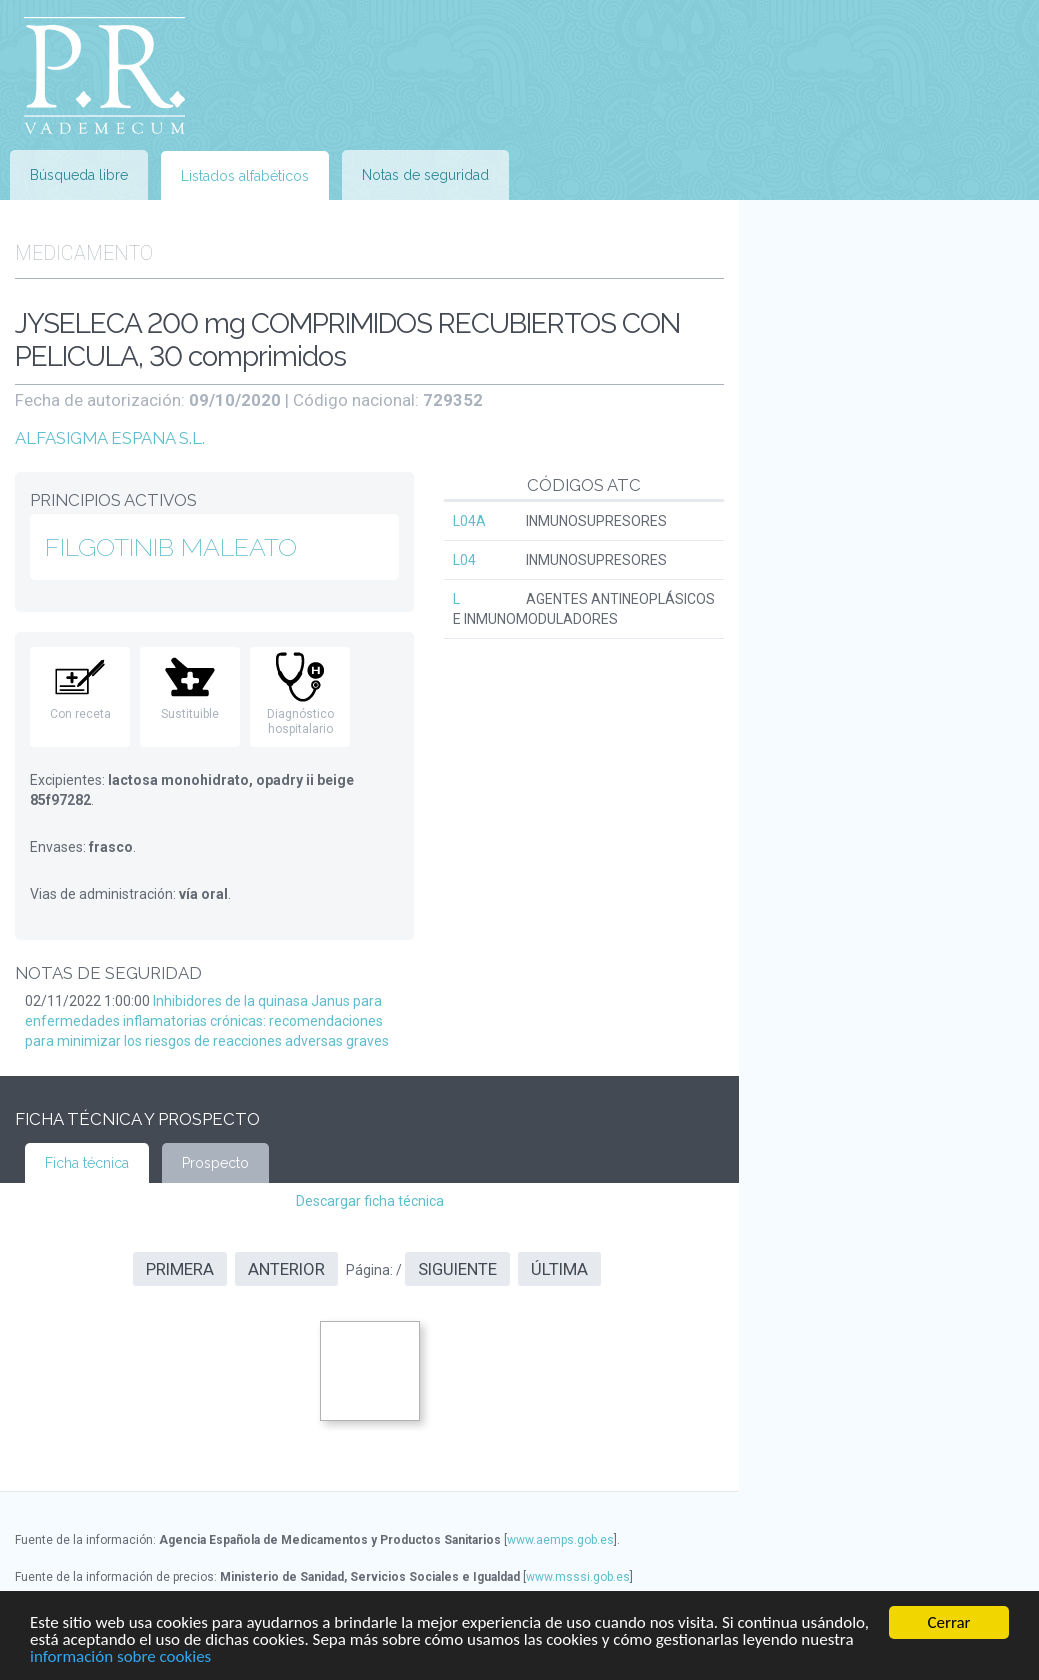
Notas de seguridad (425, 175)
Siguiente (457, 1269)
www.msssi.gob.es (578, 1577)
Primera (180, 1269)
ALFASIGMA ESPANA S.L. (110, 438)
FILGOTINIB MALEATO (171, 547)
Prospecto (215, 1163)
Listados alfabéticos (245, 176)
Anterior (286, 1269)
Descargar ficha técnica (370, 1201)
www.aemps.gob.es (560, 1540)
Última (559, 1269)
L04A (469, 521)
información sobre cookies (120, 1657)
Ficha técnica (87, 1163)
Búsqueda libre (79, 175)
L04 (464, 560)
